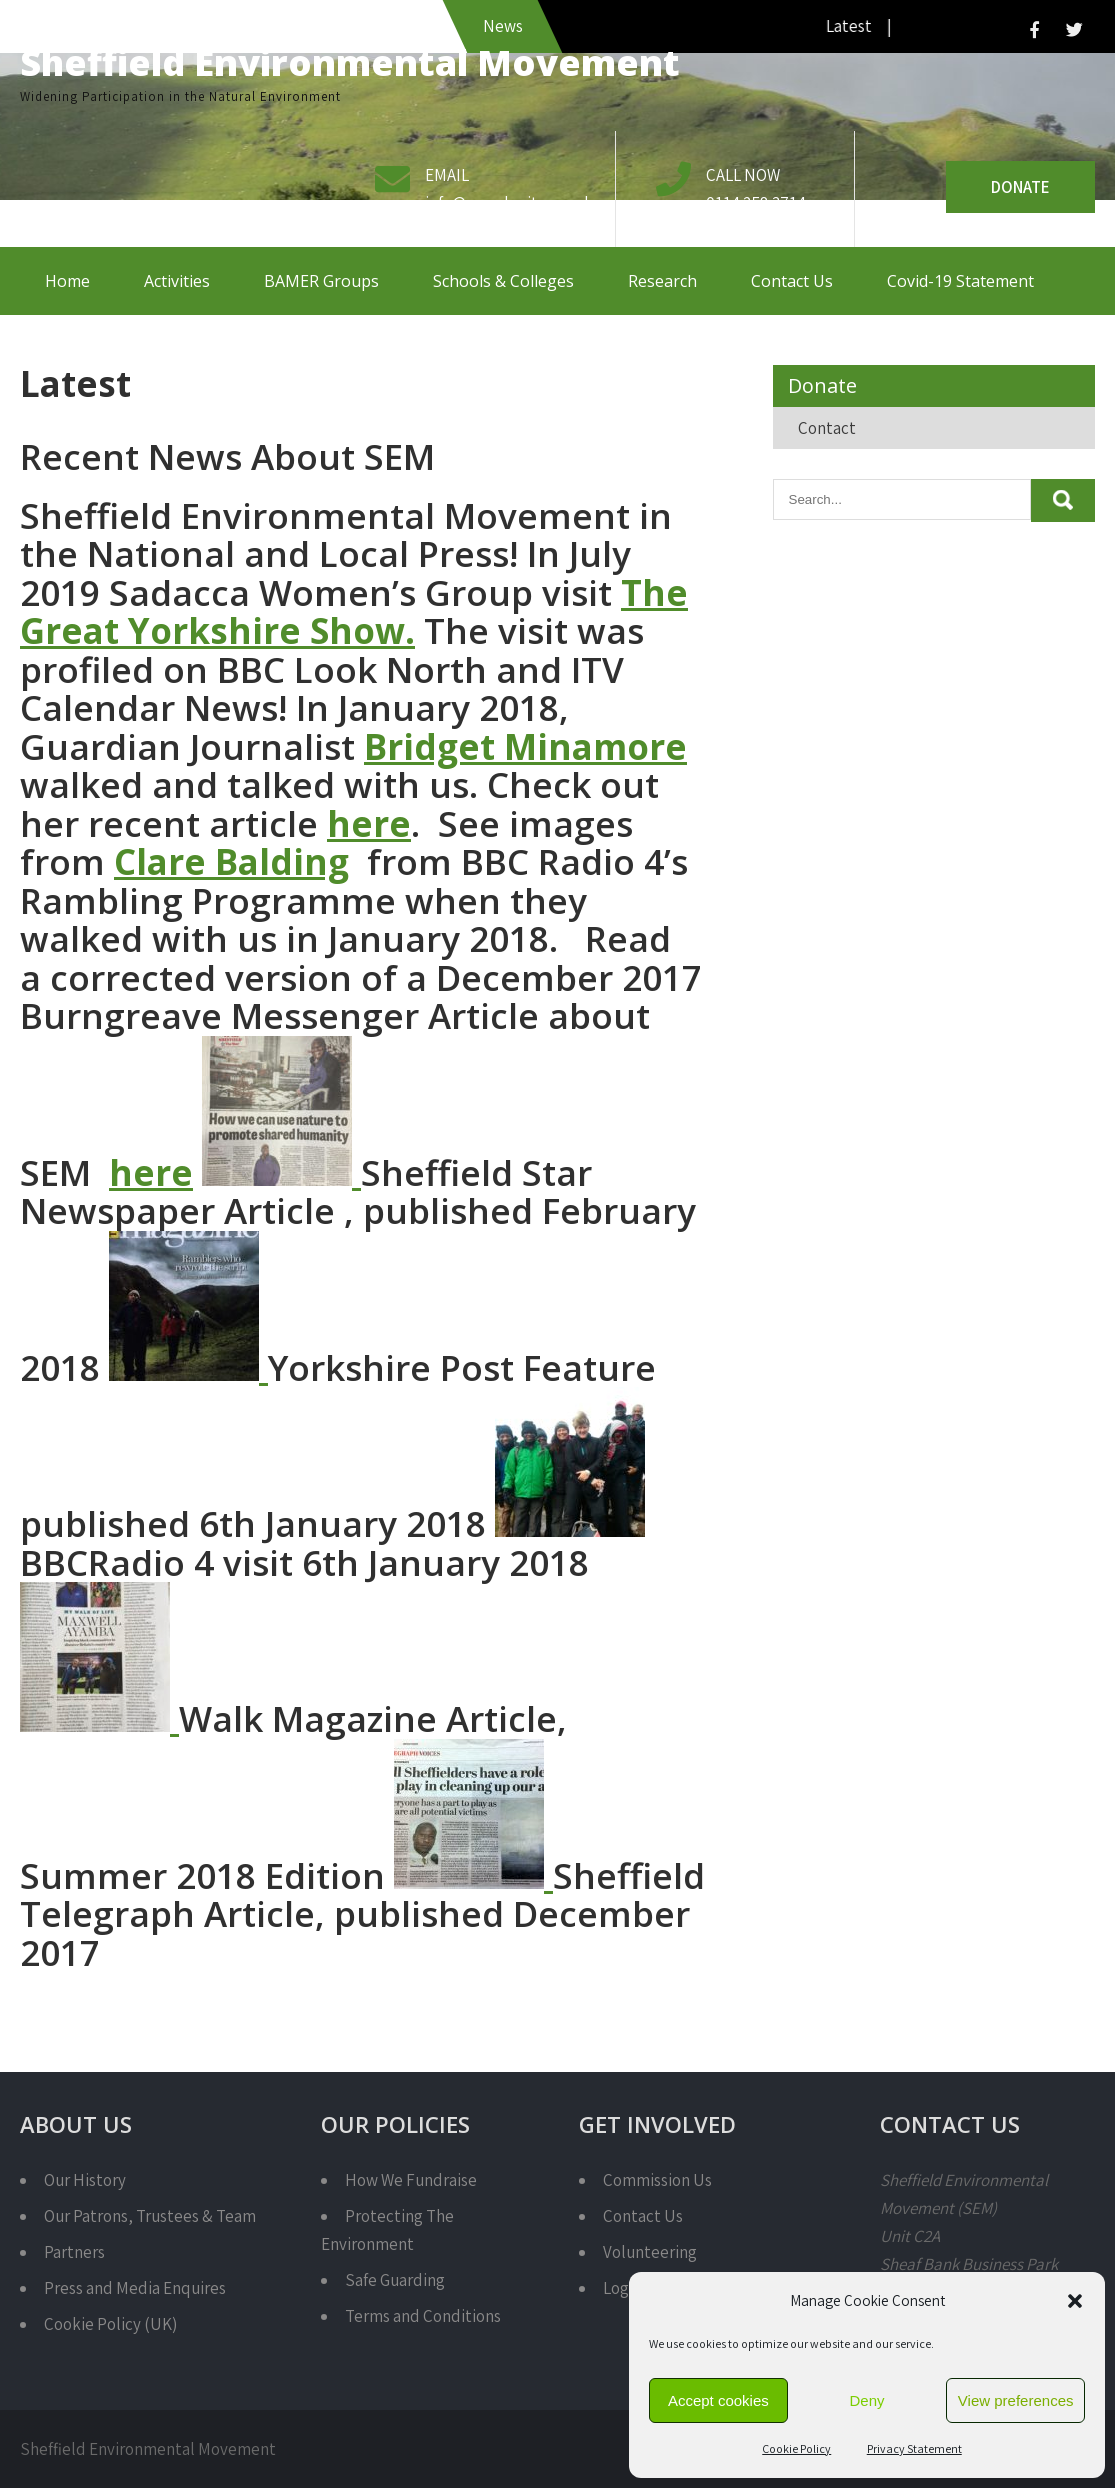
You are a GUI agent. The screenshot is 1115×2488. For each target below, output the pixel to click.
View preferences (1016, 2400)
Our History (85, 2180)
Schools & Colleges (503, 281)
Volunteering (650, 2252)
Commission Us (657, 2180)
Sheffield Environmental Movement (350, 62)
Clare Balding (231, 861)
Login (622, 2288)
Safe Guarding (395, 2280)
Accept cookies (718, 2400)
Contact (827, 428)
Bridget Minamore (525, 746)
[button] (1075, 2301)
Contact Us (792, 281)
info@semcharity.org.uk (509, 203)
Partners (74, 2252)
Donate (1020, 187)
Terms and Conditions (423, 2316)
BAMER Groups (321, 281)
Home (67, 281)
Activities (177, 281)
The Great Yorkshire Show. (354, 612)
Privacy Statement (914, 2448)
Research (662, 281)
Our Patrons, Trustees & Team (150, 2216)
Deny (866, 2400)
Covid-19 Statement (960, 281)
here (369, 823)
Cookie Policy (796, 2448)
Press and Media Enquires (135, 2288)
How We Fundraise (411, 2180)
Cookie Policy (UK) (110, 2324)
